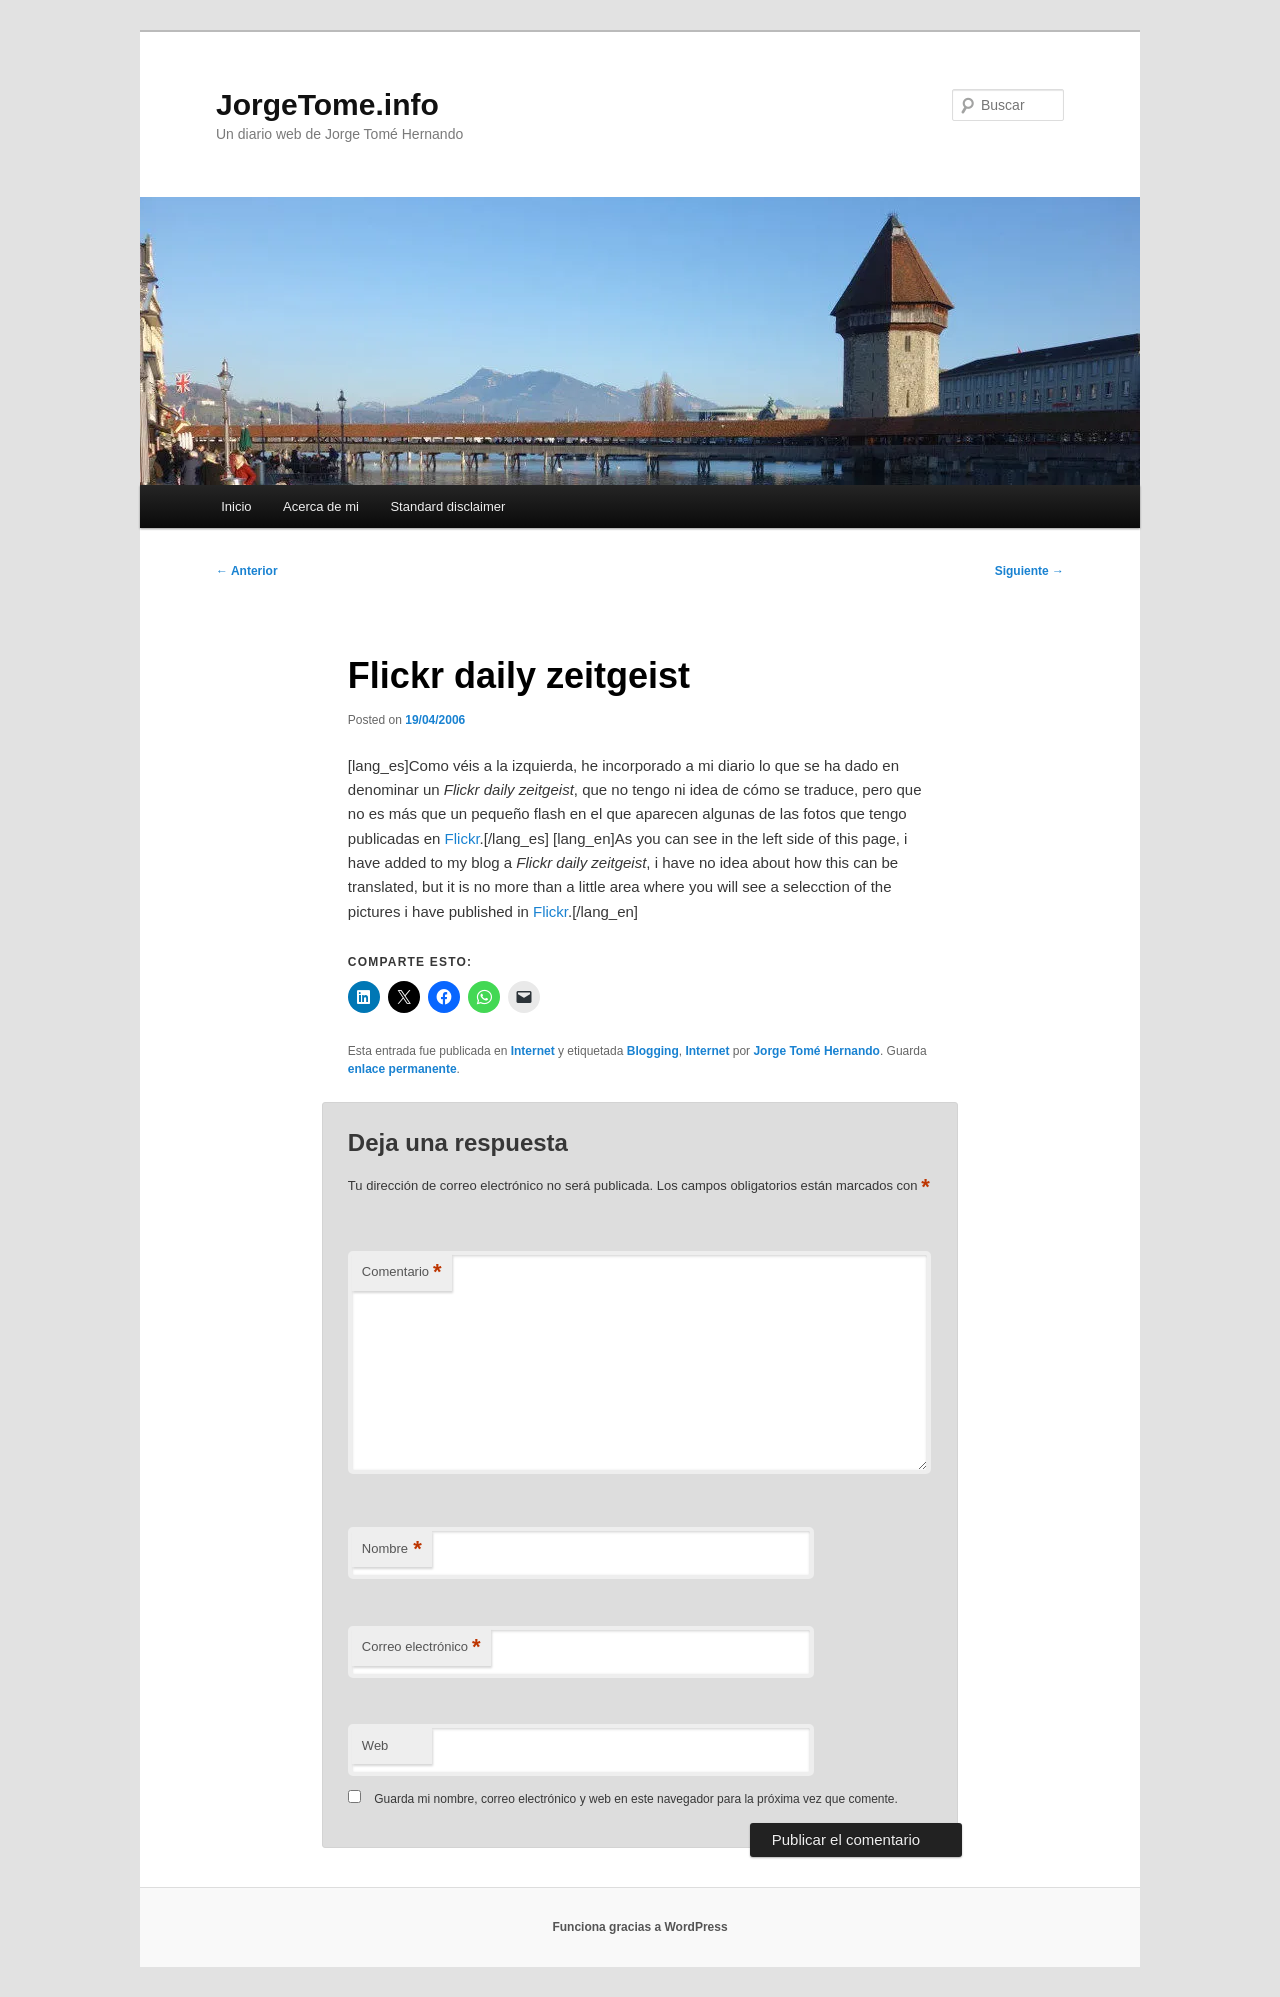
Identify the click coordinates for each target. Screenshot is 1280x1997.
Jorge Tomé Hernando (816, 1051)
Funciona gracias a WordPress (639, 1927)
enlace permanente (402, 1069)
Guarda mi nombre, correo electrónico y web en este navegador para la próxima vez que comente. (636, 1799)
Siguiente (1029, 571)
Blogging (653, 1051)
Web (375, 1745)
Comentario (402, 1272)
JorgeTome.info (327, 104)
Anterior (247, 571)
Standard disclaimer (447, 506)
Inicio (236, 506)
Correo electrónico (421, 1647)
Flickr (462, 838)
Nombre (392, 1549)
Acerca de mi (321, 506)
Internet (533, 1051)
